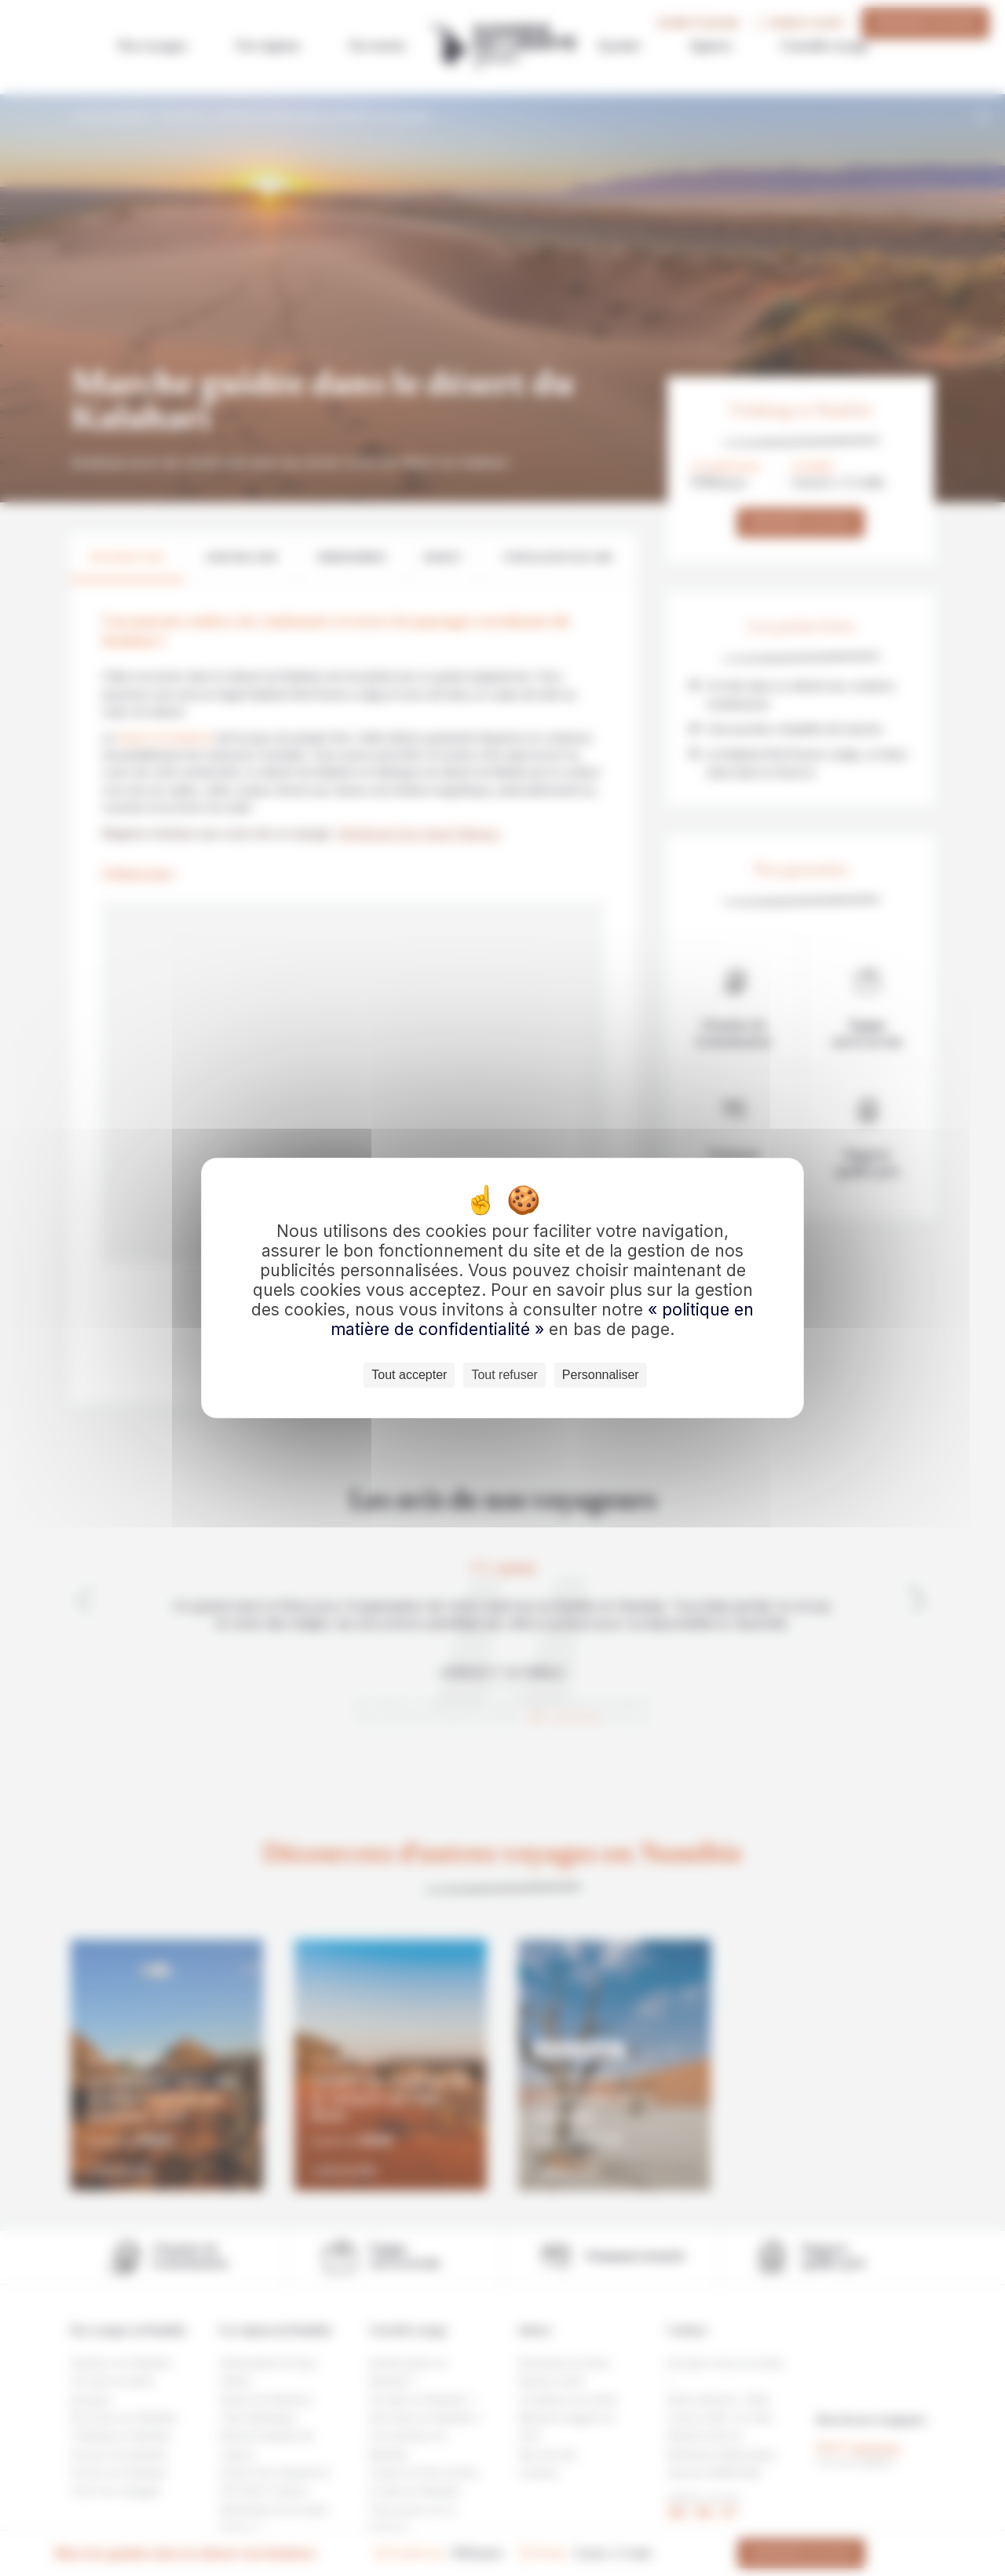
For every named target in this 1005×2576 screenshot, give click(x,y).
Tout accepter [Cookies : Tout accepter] (409, 1374)
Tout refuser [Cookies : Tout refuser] (504, 1374)
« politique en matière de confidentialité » (542, 1319)
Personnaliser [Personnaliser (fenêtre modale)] (600, 1374)
